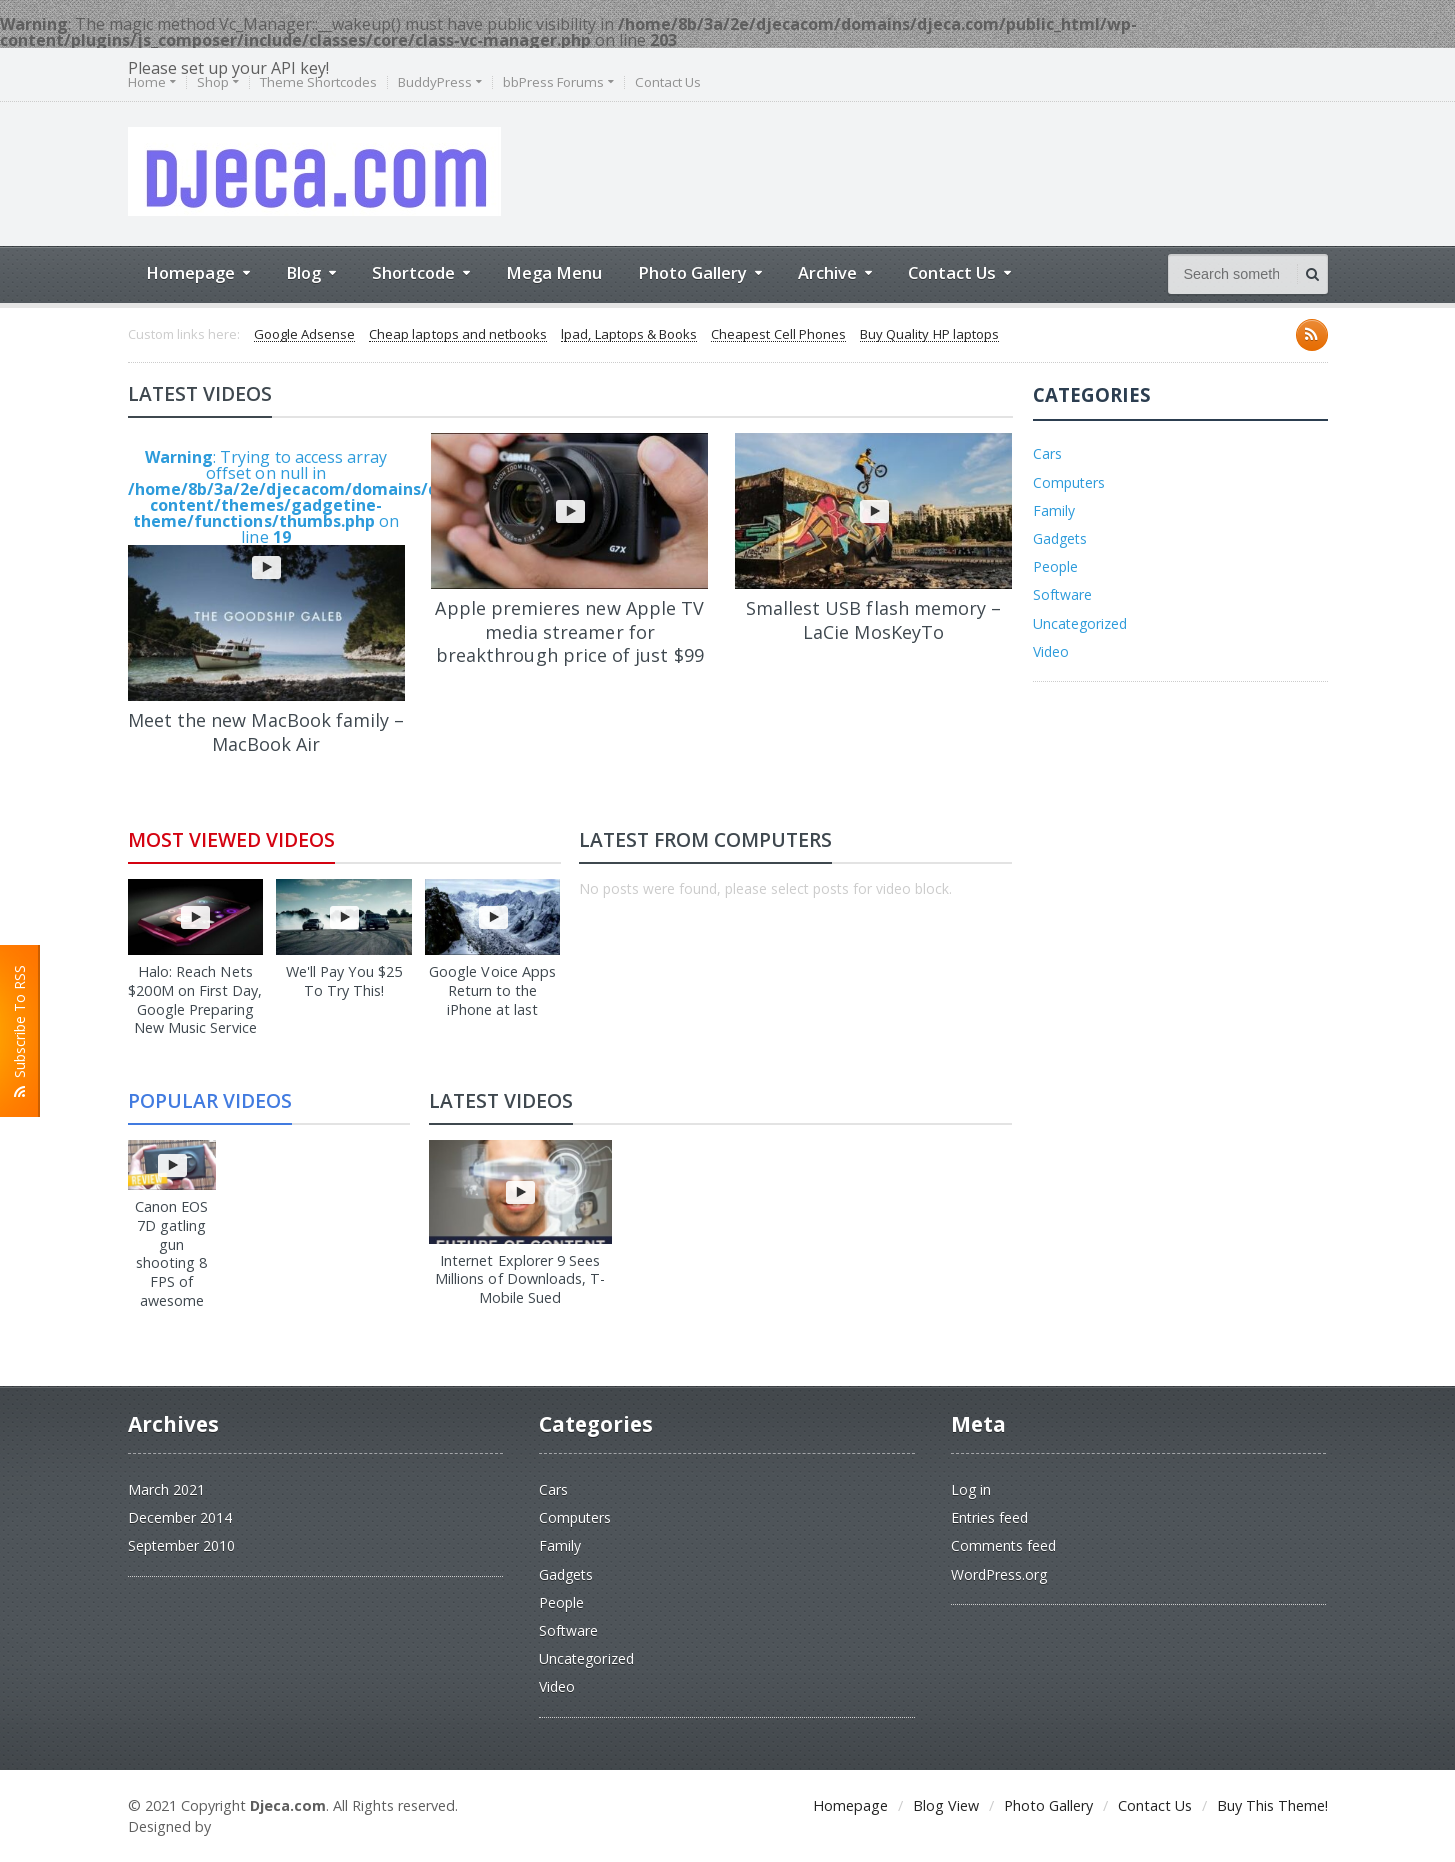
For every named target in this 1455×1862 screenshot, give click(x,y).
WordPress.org (999, 1574)
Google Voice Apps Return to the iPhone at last (493, 990)
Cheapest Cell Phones (776, 335)
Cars (1047, 453)
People (1055, 566)
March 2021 (166, 1489)
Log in (971, 1489)
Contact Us (668, 82)
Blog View (946, 1805)
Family (1054, 510)
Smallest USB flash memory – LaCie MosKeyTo (873, 619)
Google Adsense (304, 335)
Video (1051, 651)
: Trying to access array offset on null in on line (266, 573)
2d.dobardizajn (268, 1826)
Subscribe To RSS (20, 1031)
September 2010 (181, 1545)
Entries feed (989, 1517)
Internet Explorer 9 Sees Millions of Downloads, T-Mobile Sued (520, 1279)
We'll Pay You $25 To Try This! (343, 981)
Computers (1069, 482)
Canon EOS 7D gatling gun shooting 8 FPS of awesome (172, 1244)
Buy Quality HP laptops (926, 335)
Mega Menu (554, 272)
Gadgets (1060, 538)
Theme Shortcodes (318, 82)
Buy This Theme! (1272, 1805)
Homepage (850, 1805)
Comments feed (1003, 1545)
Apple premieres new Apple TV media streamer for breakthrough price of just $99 (569, 631)
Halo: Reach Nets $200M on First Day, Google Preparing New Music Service (195, 999)
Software (1062, 594)
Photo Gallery (1048, 1805)
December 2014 (180, 1517)
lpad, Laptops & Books (627, 335)
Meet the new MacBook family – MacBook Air (266, 731)
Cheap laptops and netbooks (457, 335)
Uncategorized (1080, 623)
